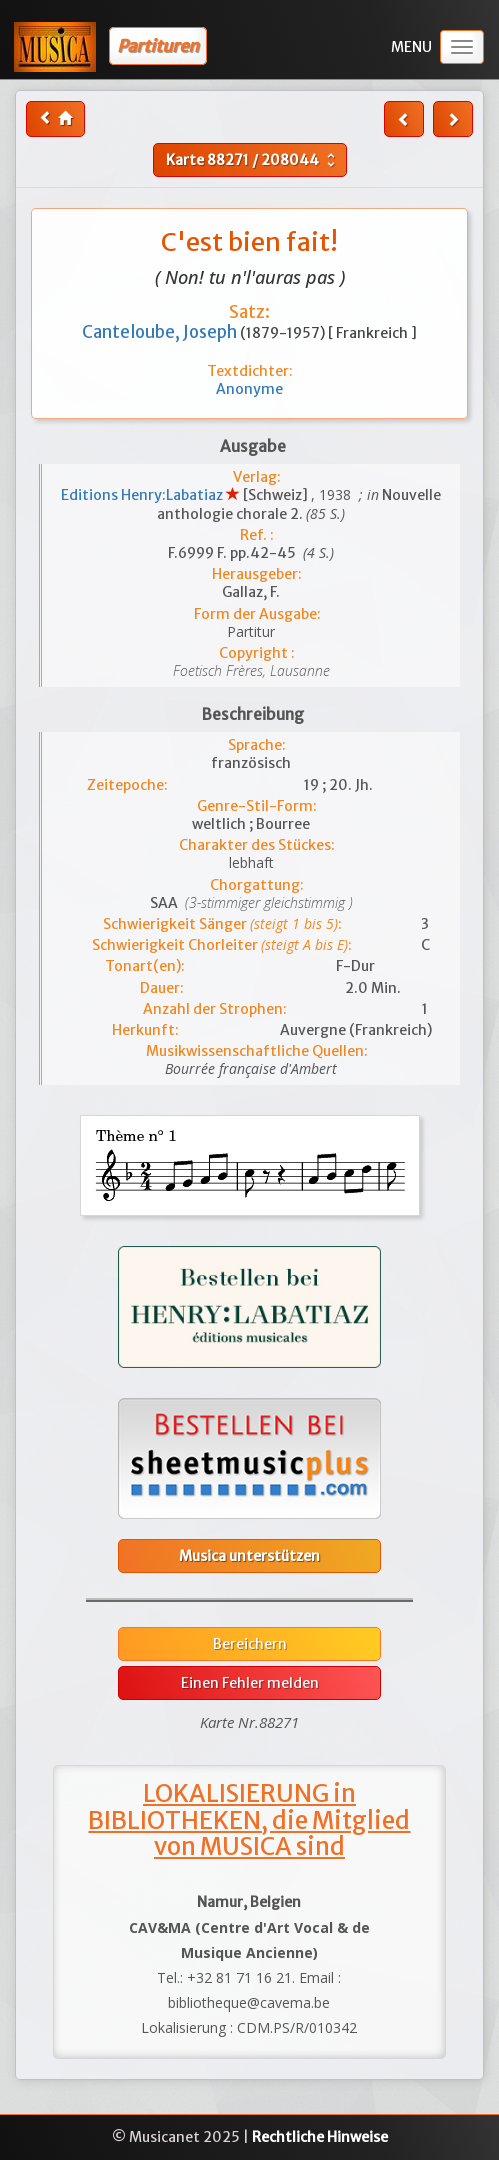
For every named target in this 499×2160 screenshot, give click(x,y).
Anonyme (249, 389)
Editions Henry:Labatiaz (143, 495)
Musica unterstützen (249, 1556)
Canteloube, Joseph (161, 332)
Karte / (253, 160)
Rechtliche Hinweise (320, 2137)
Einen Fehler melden (250, 1683)
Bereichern (250, 1644)
